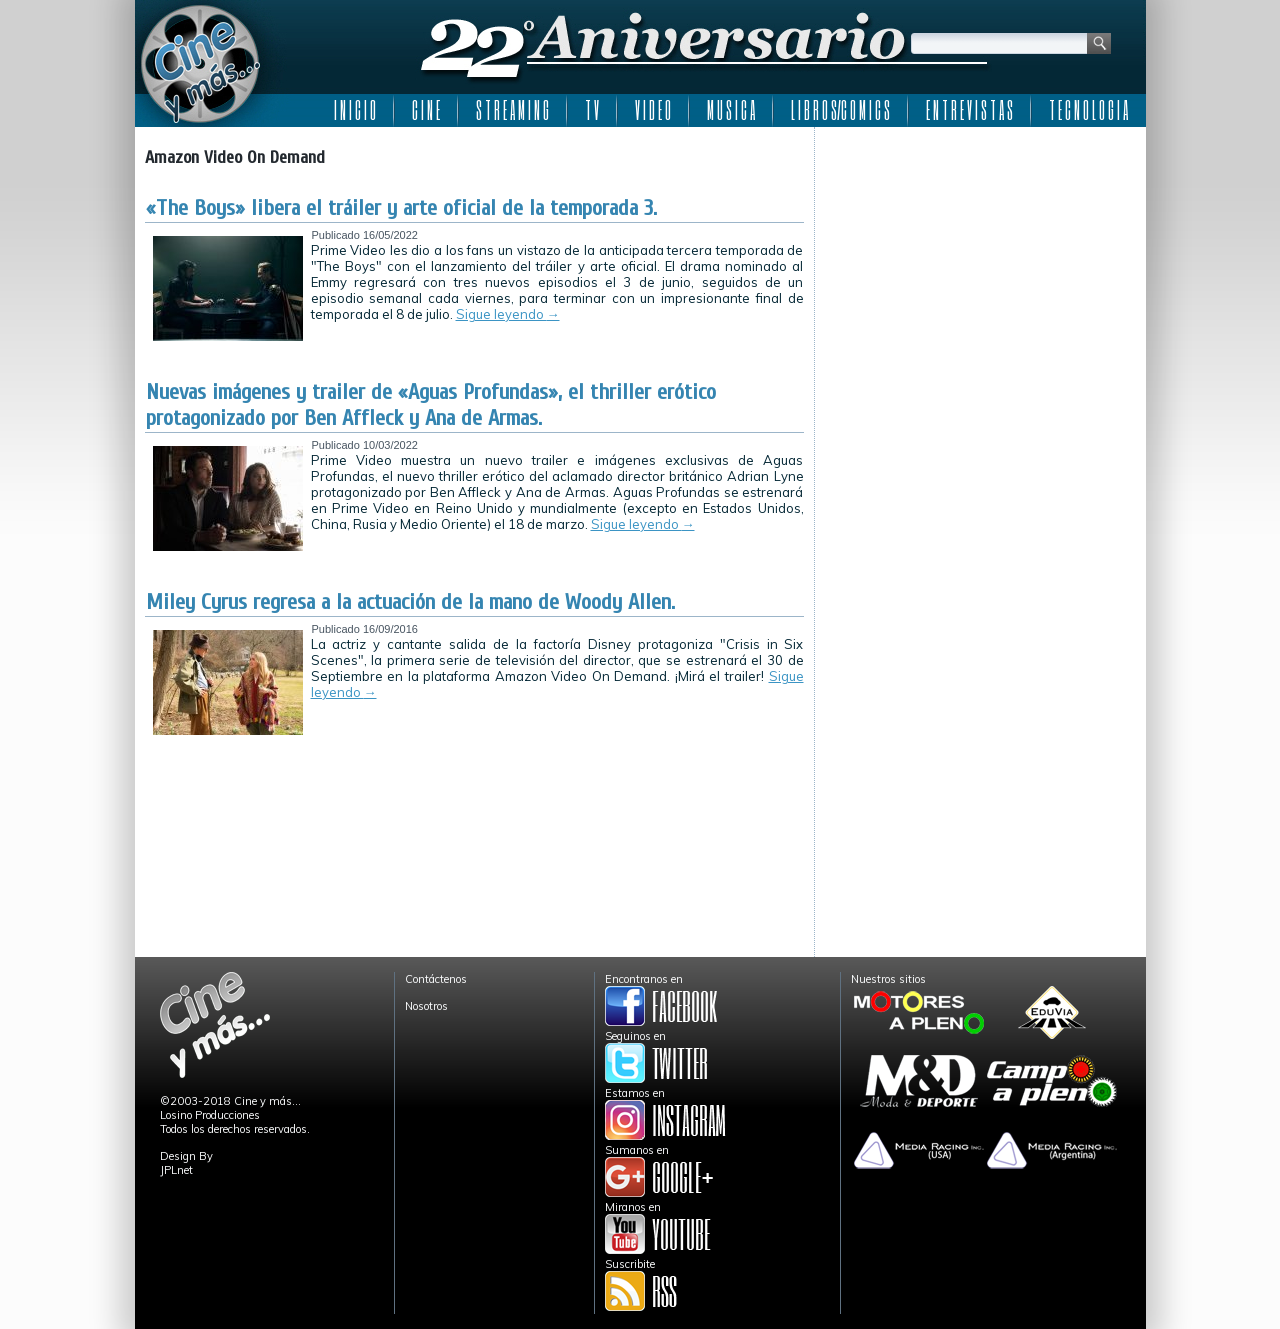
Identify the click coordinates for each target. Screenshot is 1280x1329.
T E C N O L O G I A (1088, 110)
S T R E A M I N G (512, 110)
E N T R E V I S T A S (969, 110)
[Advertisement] (980, 262)
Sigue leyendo (508, 314)
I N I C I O (355, 110)
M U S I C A (731, 110)
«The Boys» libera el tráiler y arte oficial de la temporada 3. (401, 208)
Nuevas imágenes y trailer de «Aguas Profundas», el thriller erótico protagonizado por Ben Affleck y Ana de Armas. (431, 405)
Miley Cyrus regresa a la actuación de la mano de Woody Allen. (410, 602)
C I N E (426, 110)
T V (592, 110)
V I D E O (653, 110)
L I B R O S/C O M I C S (840, 110)
